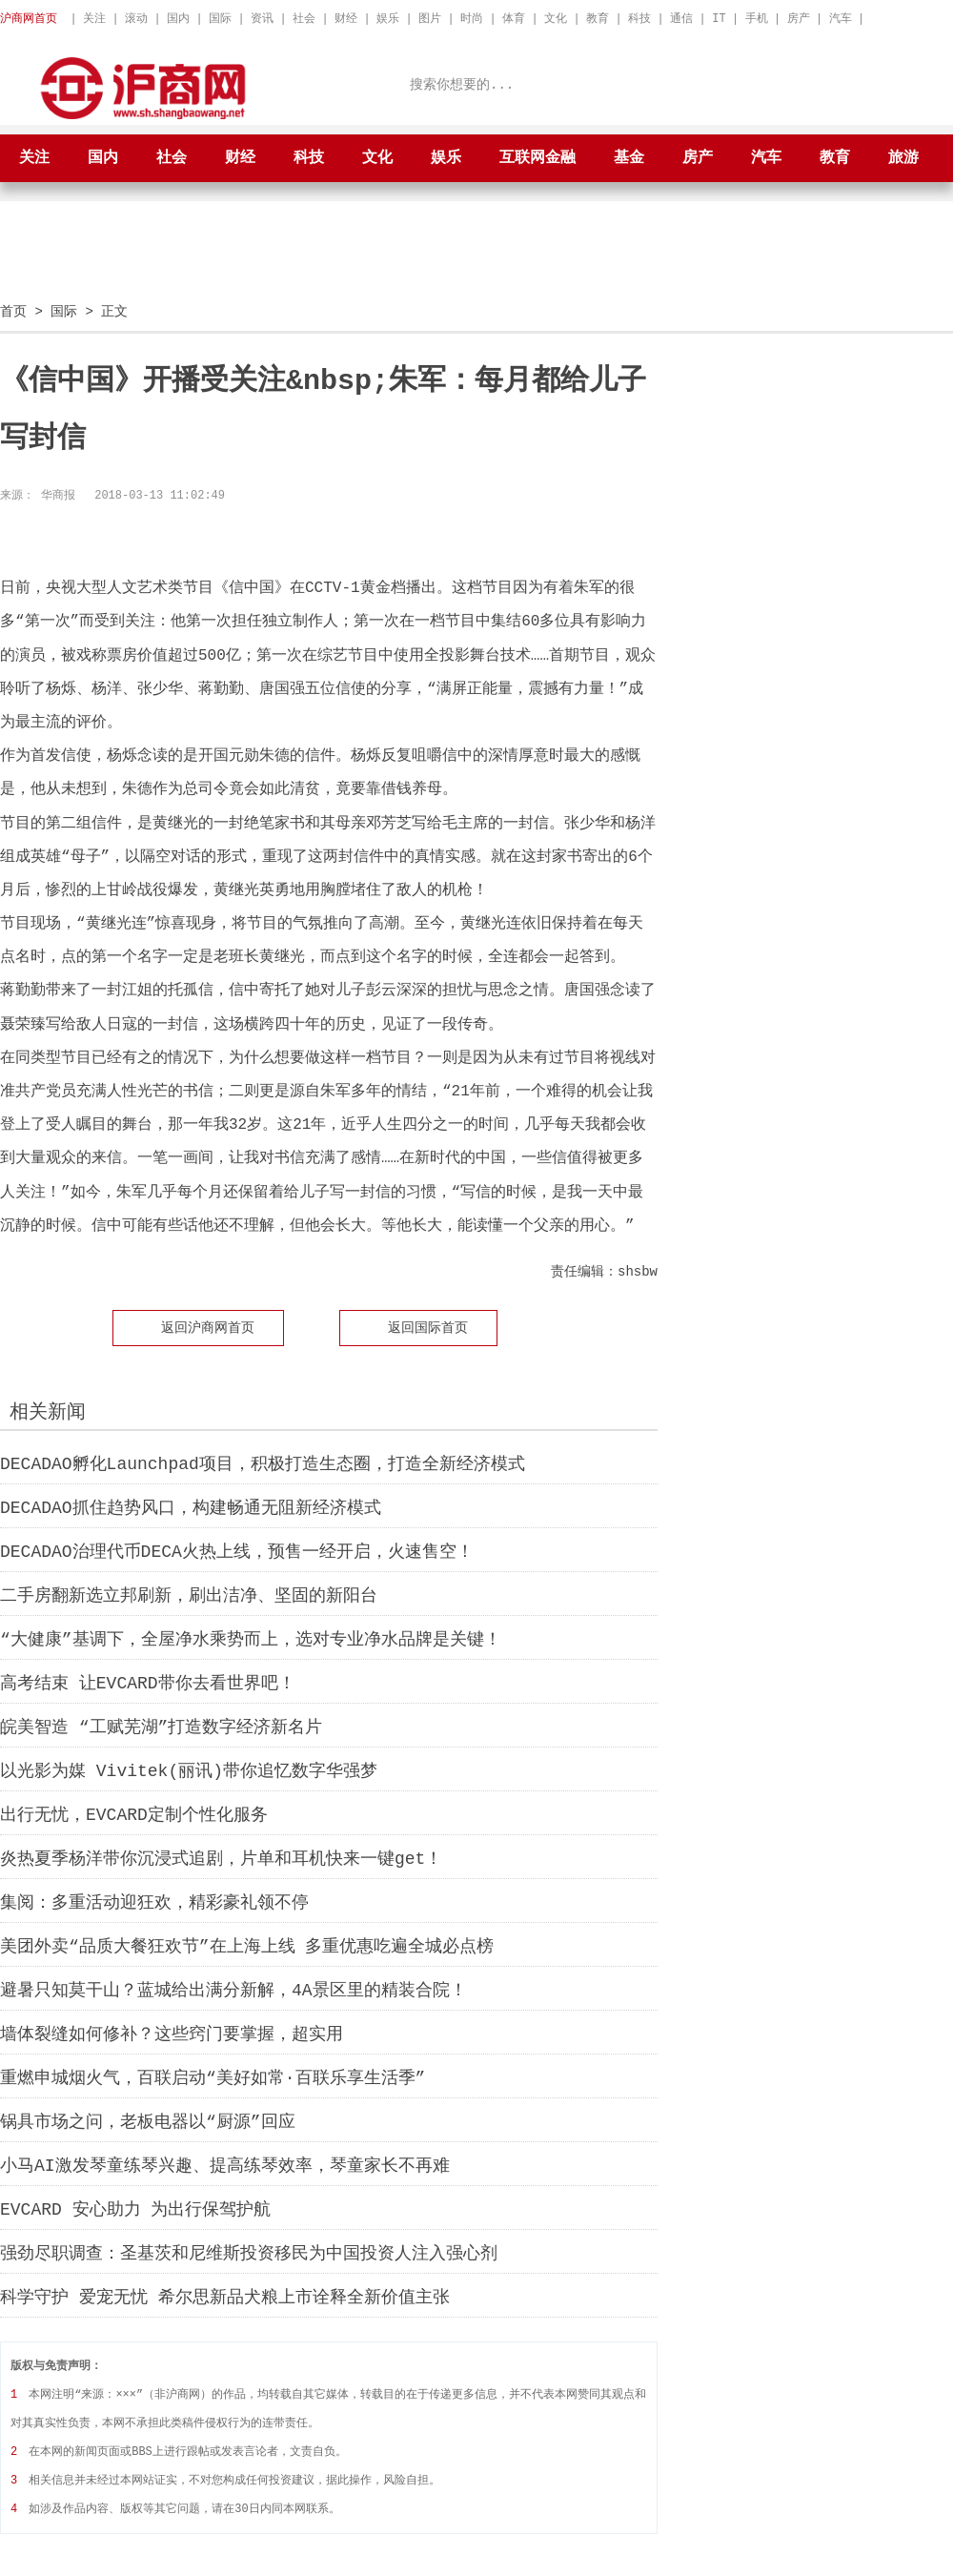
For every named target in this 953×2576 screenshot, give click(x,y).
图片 (429, 18)
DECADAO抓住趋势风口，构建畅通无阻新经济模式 (190, 1507)
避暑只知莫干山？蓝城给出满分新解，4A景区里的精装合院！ (233, 1989)
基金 (629, 158)
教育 (597, 18)
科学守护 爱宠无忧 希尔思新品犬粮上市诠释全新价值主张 (225, 2296)
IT (718, 18)
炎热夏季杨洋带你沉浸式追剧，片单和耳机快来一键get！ (221, 1858)
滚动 (136, 18)
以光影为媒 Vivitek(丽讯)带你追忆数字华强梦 (188, 1770)
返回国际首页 (428, 1327)
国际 (220, 18)
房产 (798, 18)
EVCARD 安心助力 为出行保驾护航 (135, 2209)
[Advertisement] (476, 258)
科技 (639, 18)
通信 (681, 18)
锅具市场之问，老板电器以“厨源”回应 (147, 2121)
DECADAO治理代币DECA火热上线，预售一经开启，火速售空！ (237, 1551)
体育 (513, 18)
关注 (94, 18)
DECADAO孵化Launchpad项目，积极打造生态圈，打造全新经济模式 (262, 1463)
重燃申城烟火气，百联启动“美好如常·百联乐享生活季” (212, 2077)
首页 (13, 310)
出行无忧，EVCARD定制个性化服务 (134, 1814)
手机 (756, 18)
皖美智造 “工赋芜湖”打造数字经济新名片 (161, 1726)
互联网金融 (537, 158)
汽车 (840, 18)
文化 (555, 18)
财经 (346, 18)
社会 (304, 18)
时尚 (471, 18)
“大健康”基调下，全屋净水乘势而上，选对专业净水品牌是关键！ (250, 1638)
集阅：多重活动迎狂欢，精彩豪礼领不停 (154, 1902)
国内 (178, 18)
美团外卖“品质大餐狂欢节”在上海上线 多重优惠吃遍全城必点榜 (247, 1945)
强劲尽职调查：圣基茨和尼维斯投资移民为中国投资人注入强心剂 (248, 2252)
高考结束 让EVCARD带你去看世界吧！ (147, 1682)
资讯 (262, 18)
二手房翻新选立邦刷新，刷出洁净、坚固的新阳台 (188, 1595)
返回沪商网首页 (207, 1327)
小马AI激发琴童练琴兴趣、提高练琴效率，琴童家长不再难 (225, 2165)
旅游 (903, 158)
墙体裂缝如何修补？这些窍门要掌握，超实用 (171, 2033)
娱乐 (387, 18)
